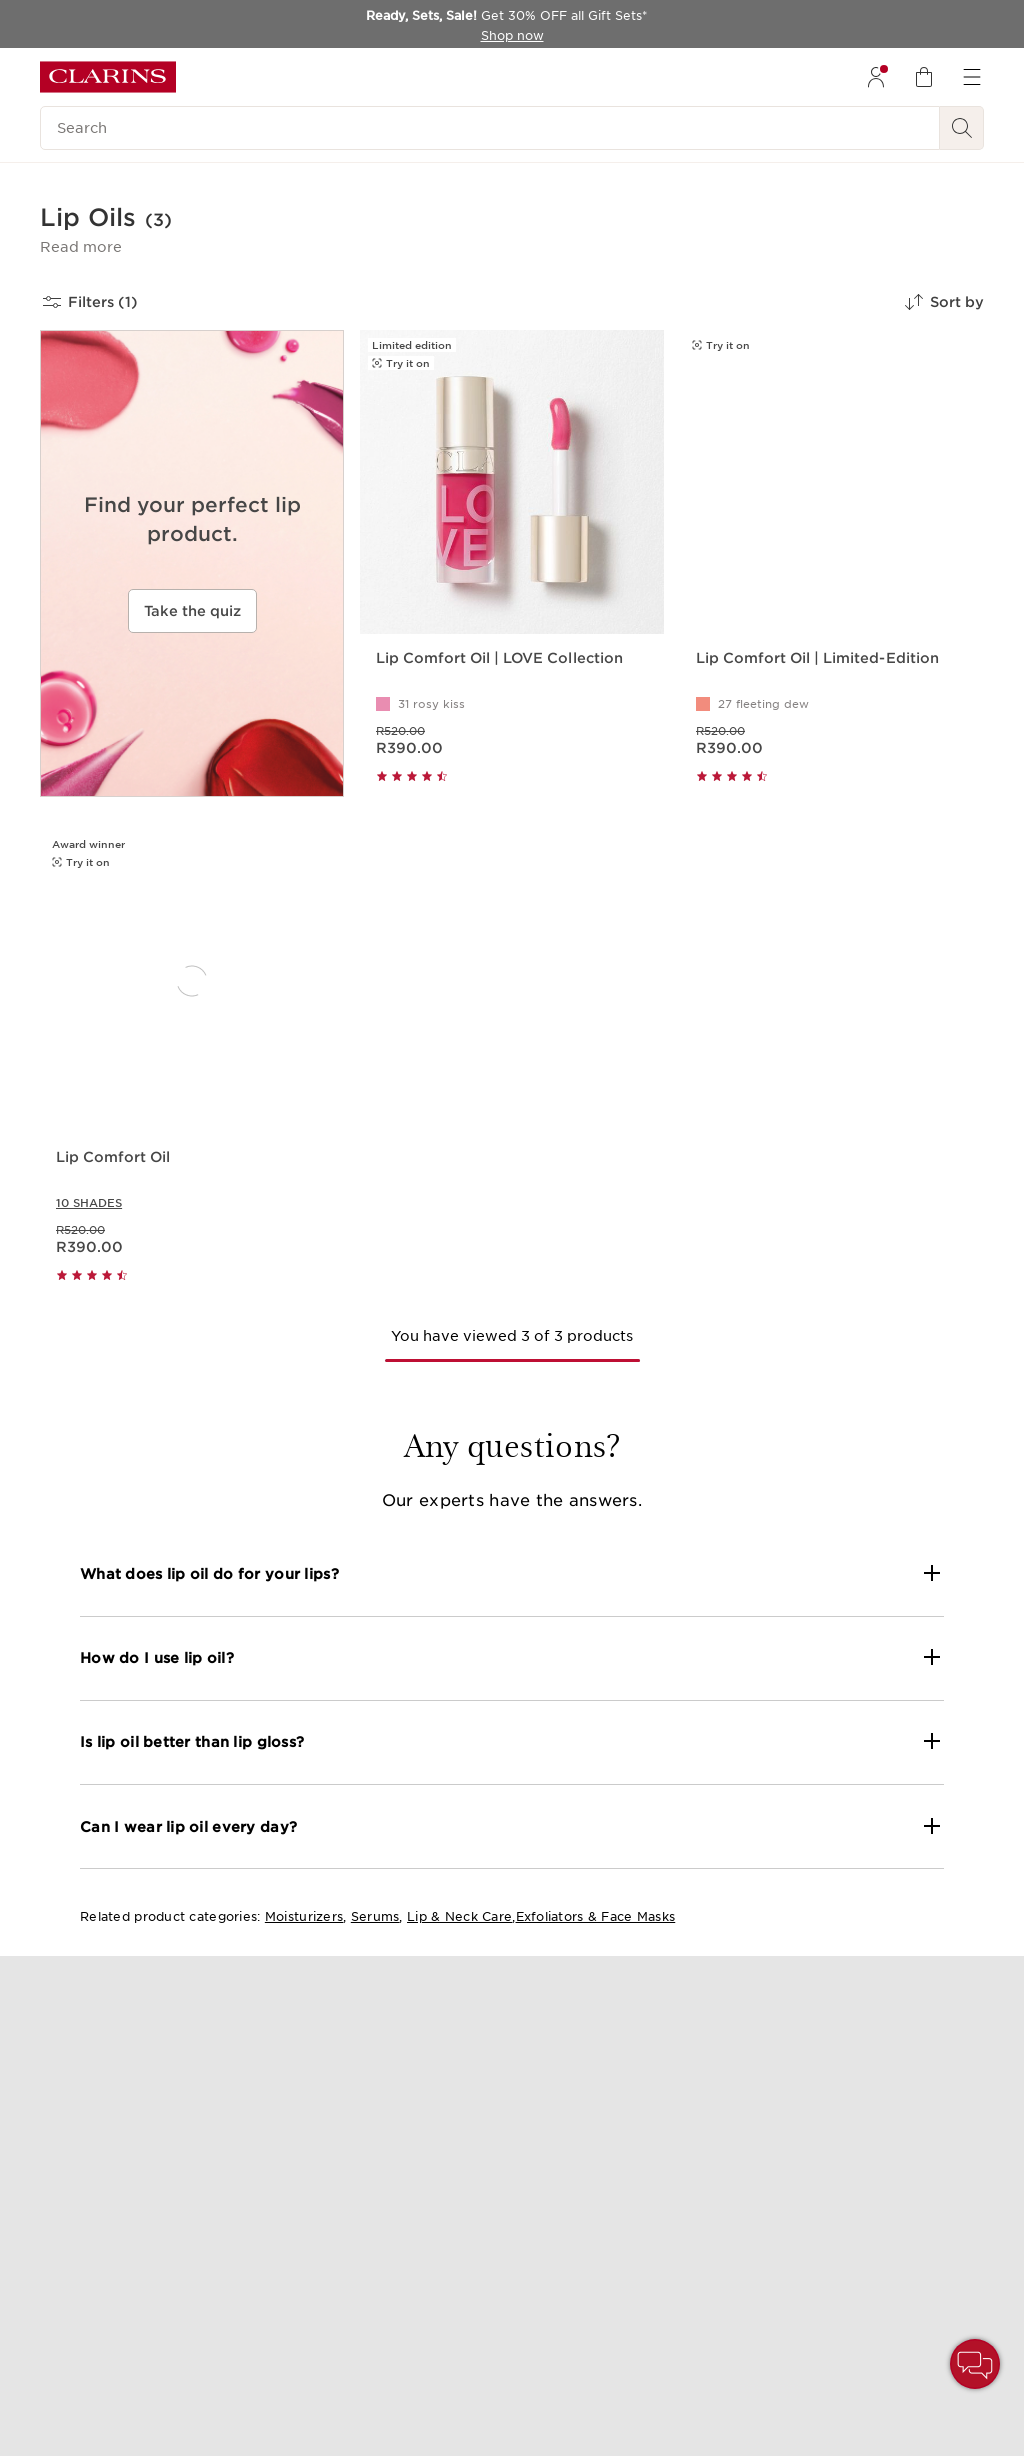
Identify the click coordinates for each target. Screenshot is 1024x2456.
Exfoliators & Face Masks (596, 1916)
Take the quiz (192, 611)
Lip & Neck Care (459, 1916)
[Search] (490, 128)
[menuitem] (876, 77)
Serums (375, 1916)
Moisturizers (304, 1916)
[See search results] (962, 128)
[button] (81, 247)
